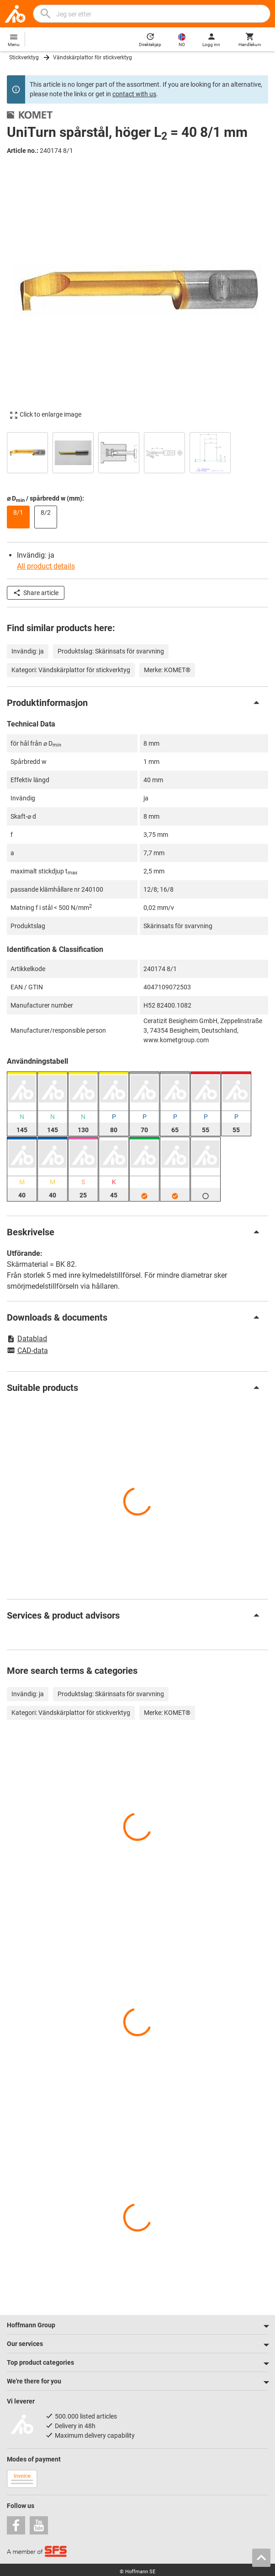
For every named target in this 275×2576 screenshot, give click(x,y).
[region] (137, 451)
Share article (35, 593)
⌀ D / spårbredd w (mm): (45, 499)
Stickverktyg (24, 57)
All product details (46, 566)
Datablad (27, 1338)
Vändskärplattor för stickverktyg (92, 57)
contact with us (134, 94)
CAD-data (27, 1351)
